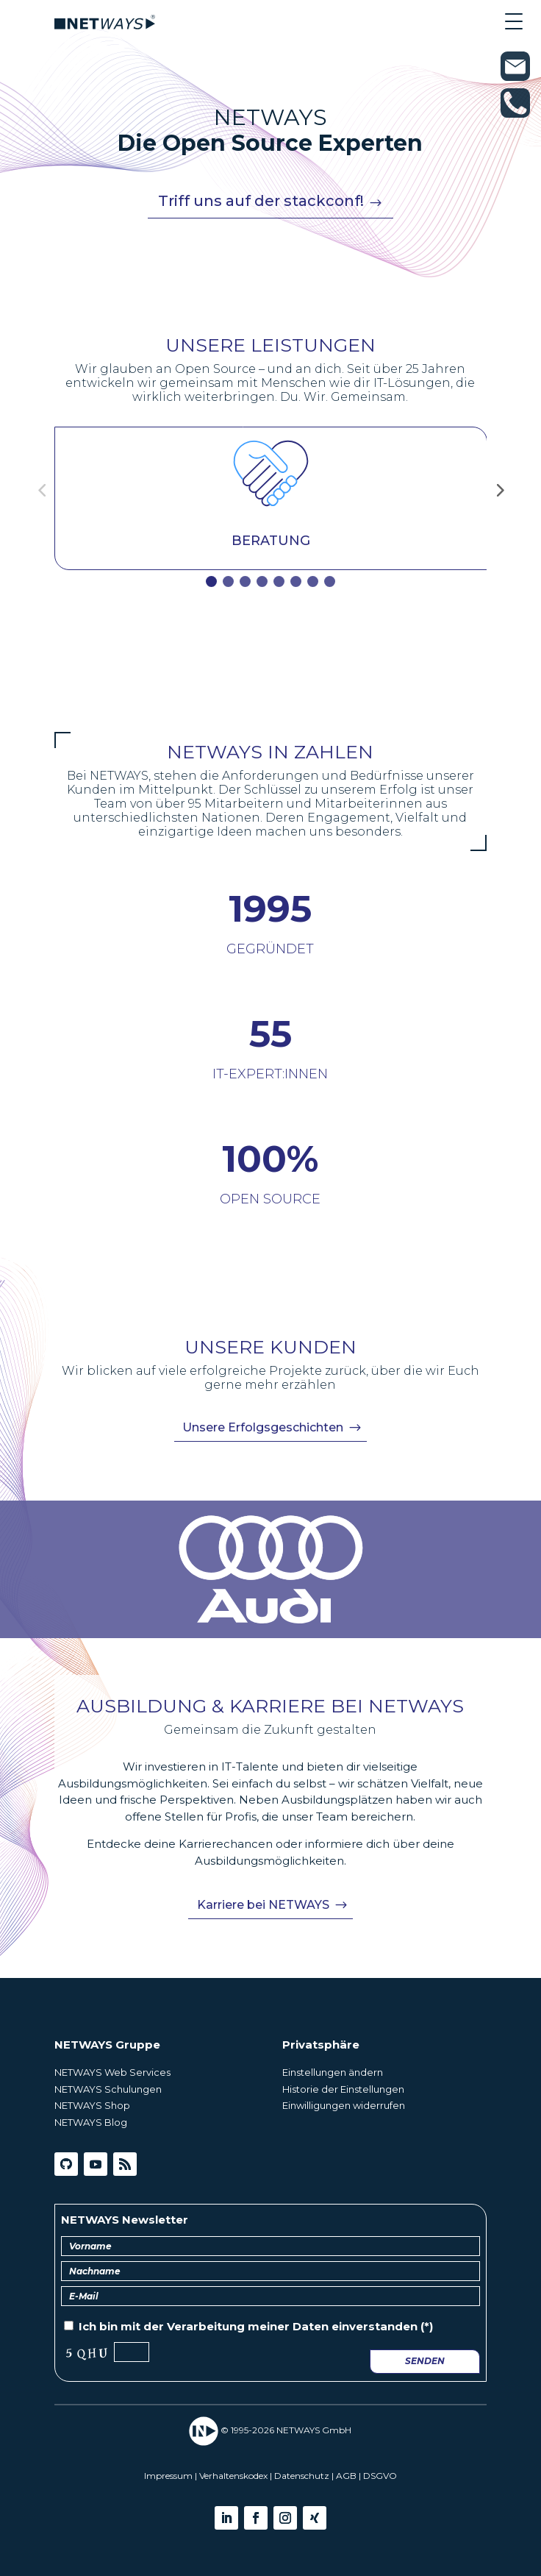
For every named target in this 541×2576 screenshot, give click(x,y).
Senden (425, 2360)
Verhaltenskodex (233, 2475)
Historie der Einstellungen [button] (343, 2089)
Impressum (168, 2475)
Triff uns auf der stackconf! (261, 201)
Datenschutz (301, 2475)
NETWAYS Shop (92, 2105)
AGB (346, 2475)
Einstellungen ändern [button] (332, 2072)
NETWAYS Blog (90, 2122)
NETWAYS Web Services (112, 2072)
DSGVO (380, 2475)
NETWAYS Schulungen (108, 2089)
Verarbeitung (206, 2326)
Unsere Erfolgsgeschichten (262, 1427)
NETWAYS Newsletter (124, 2220)
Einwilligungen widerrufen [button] (343, 2105)
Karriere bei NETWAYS (263, 1905)
